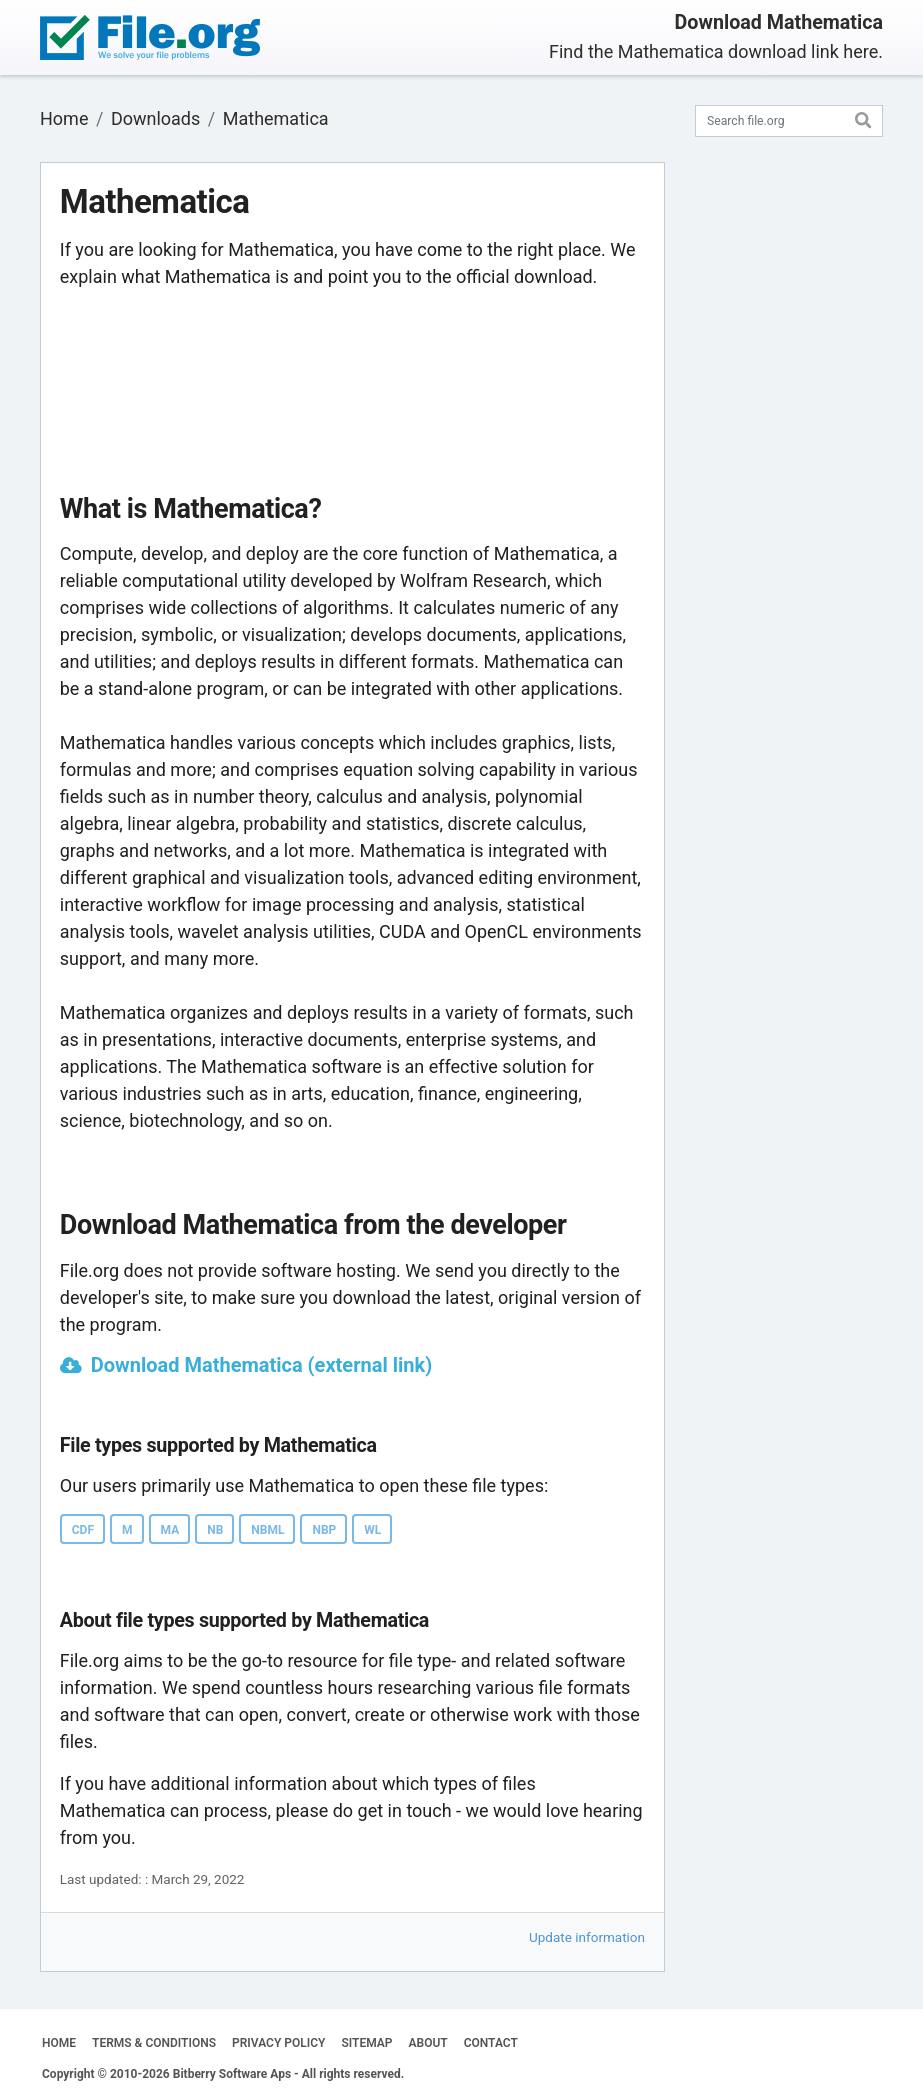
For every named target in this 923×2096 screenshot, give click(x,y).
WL (372, 1530)
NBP (324, 1530)
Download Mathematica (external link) (261, 1365)
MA (170, 1530)
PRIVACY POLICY (278, 2043)
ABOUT (428, 2043)
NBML (267, 1530)
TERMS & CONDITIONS (154, 2043)
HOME (59, 2043)
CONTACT (491, 2043)
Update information (587, 1937)
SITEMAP (366, 2043)
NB (215, 1530)
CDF (83, 1530)
